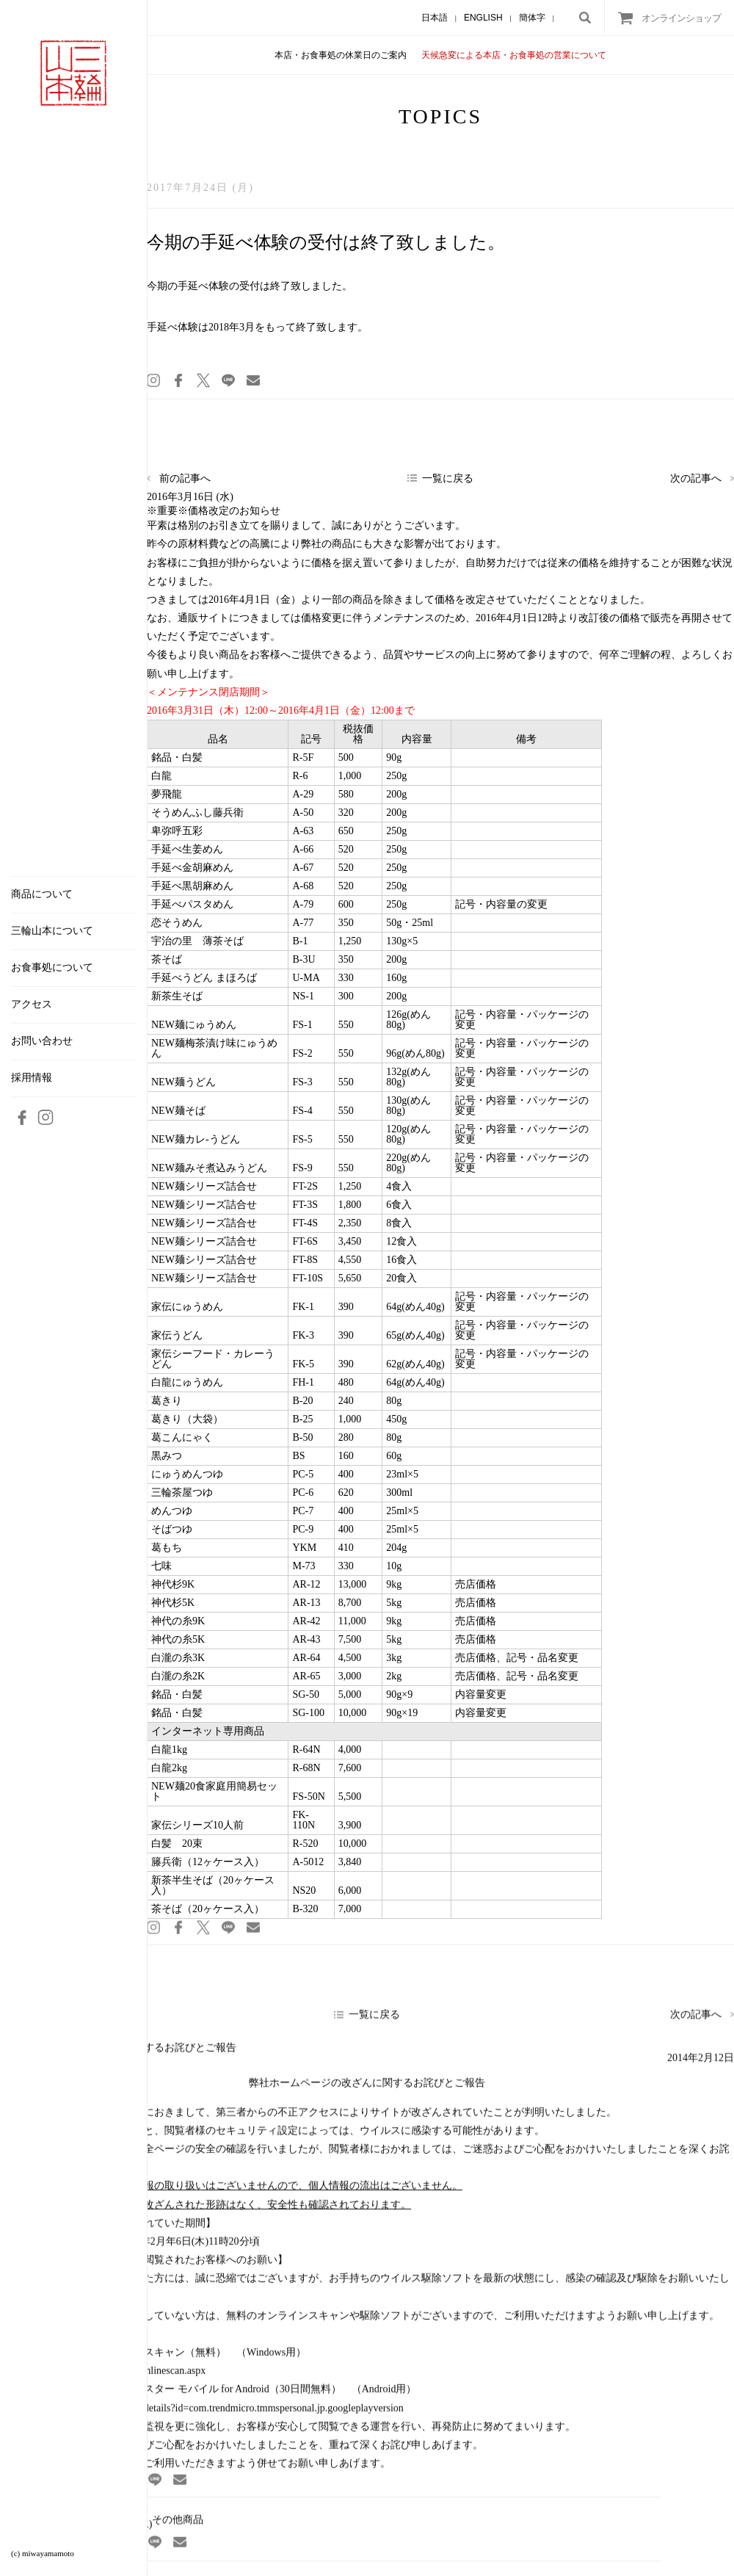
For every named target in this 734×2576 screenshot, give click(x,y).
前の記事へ (185, 478)
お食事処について (52, 968)
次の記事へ (696, 478)
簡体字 (532, 17)
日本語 (434, 17)
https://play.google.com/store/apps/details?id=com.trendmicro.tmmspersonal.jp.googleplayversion (202, 2415)
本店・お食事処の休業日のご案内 (341, 55)
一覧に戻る (447, 478)
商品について (42, 894)
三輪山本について (52, 931)
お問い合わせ (42, 1041)
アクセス (31, 1004)
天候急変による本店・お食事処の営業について (513, 55)
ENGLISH (483, 17)
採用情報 (31, 1078)
